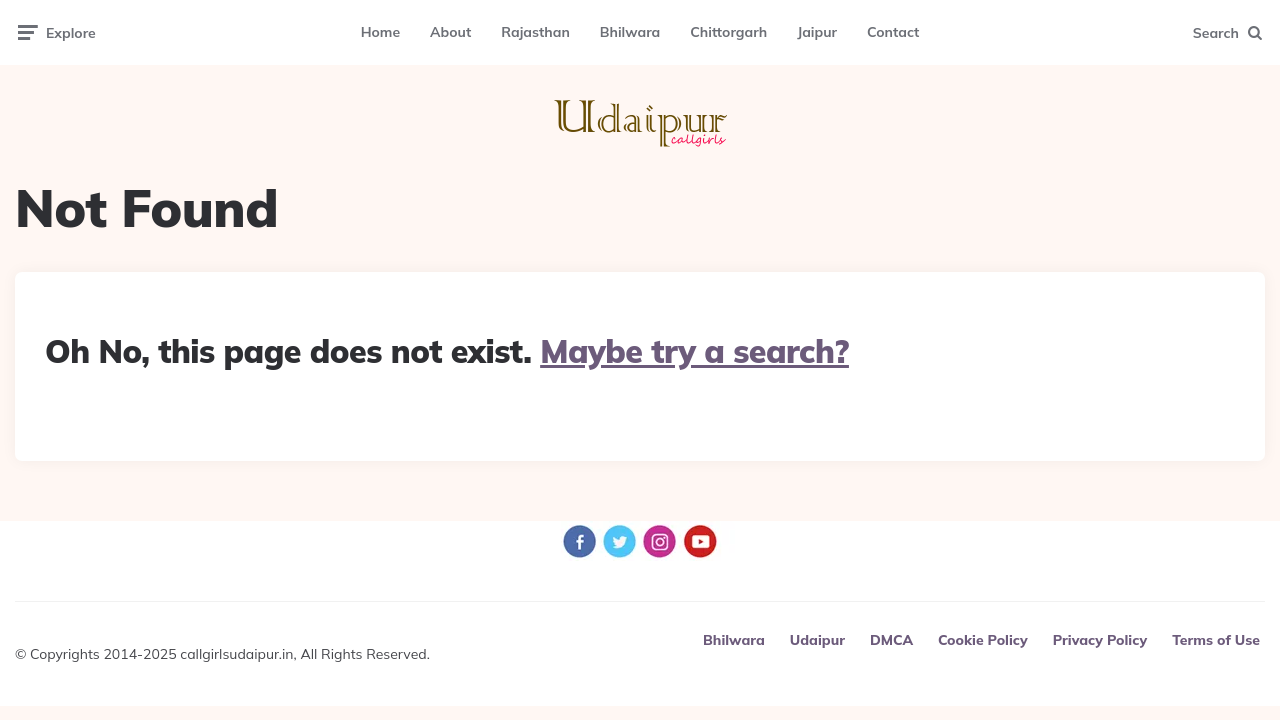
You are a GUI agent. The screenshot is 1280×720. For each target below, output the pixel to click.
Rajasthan (535, 32)
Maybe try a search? (694, 351)
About (450, 32)
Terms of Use (1216, 640)
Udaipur (817, 640)
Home (380, 32)
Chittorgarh (728, 32)
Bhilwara (630, 32)
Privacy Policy (1100, 640)
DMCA (891, 640)
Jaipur (817, 32)
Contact (893, 32)
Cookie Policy (983, 640)
